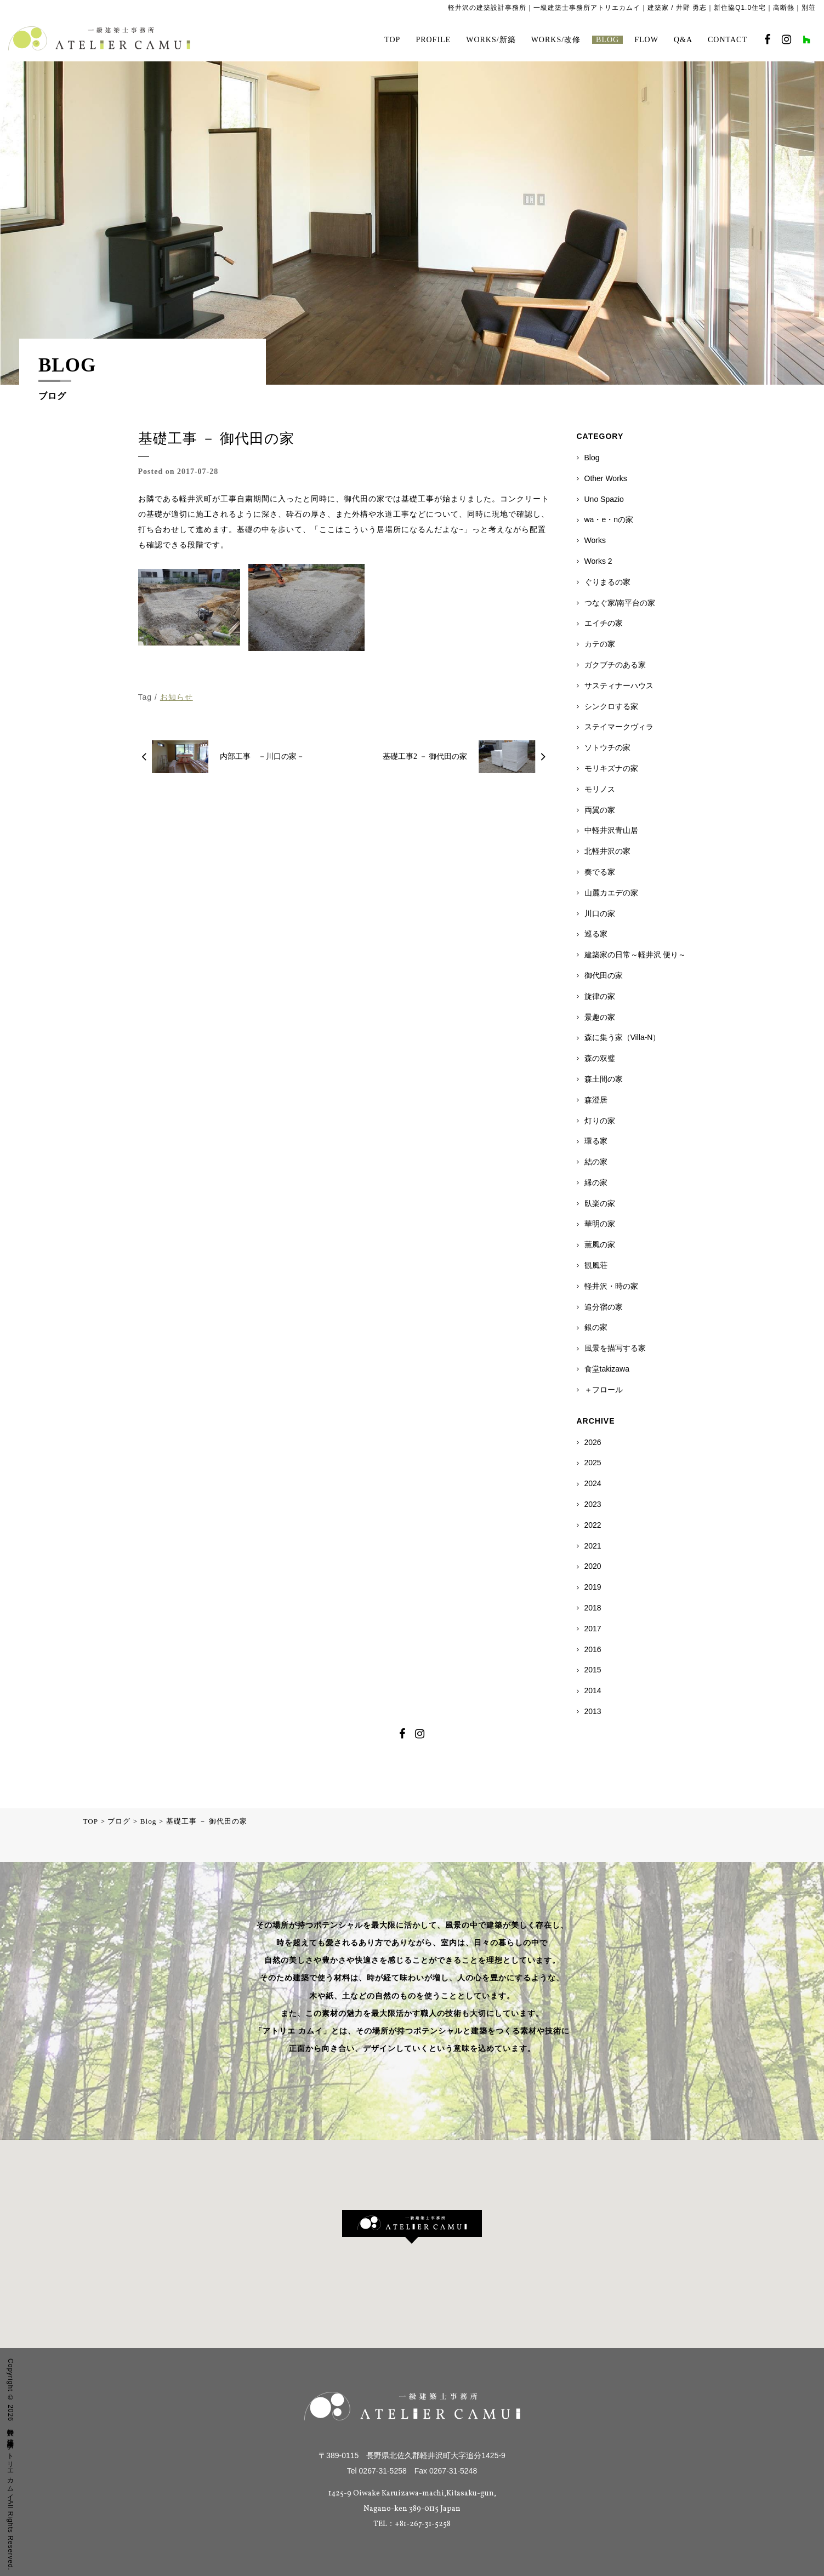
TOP (392, 40)
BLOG (607, 40)
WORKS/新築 (490, 40)
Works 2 (598, 561)
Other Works (605, 478)
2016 (592, 1649)
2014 (592, 1690)
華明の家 (599, 1223)
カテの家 (599, 643)
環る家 (595, 1140)
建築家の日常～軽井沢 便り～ (635, 954)
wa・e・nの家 (608, 519)
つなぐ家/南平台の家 (620, 602)
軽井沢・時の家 (611, 1286)
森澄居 (595, 1099)
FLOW (646, 40)
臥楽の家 (599, 1203)
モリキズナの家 (611, 768)
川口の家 (599, 913)
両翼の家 (599, 810)
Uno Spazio (604, 499)
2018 (592, 1607)
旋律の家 (599, 996)
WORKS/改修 (556, 40)
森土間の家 (603, 1079)
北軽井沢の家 (607, 851)
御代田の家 (603, 975)
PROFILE (433, 40)
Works (595, 540)
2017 (592, 1628)
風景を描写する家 (615, 1348)
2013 (592, 1711)
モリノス (599, 789)
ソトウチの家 (607, 747)
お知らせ (176, 697)
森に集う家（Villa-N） (622, 1037)
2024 (592, 1483)
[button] (412, 2227)
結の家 (595, 1161)
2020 (592, 1566)
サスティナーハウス (618, 685)
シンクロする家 (611, 706)
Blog (592, 457)
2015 (592, 1669)
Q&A (683, 40)
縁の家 (595, 1182)
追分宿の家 (603, 1307)
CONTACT (727, 40)
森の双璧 (599, 1058)
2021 (592, 1545)
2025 (592, 1462)
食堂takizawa (606, 1368)
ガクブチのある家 (615, 664)
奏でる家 (599, 871)
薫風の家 (599, 1244)
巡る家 (595, 933)
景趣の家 (599, 1017)
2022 (592, 1525)
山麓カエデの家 (611, 892)
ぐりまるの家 (607, 582)
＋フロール (603, 1389)
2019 (592, 1587)
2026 (592, 1442)
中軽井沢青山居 (611, 830)
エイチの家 (603, 623)
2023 (592, 1504)
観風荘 (595, 1265)
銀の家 (595, 1327)
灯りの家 (599, 1120)
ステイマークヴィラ (618, 726)
